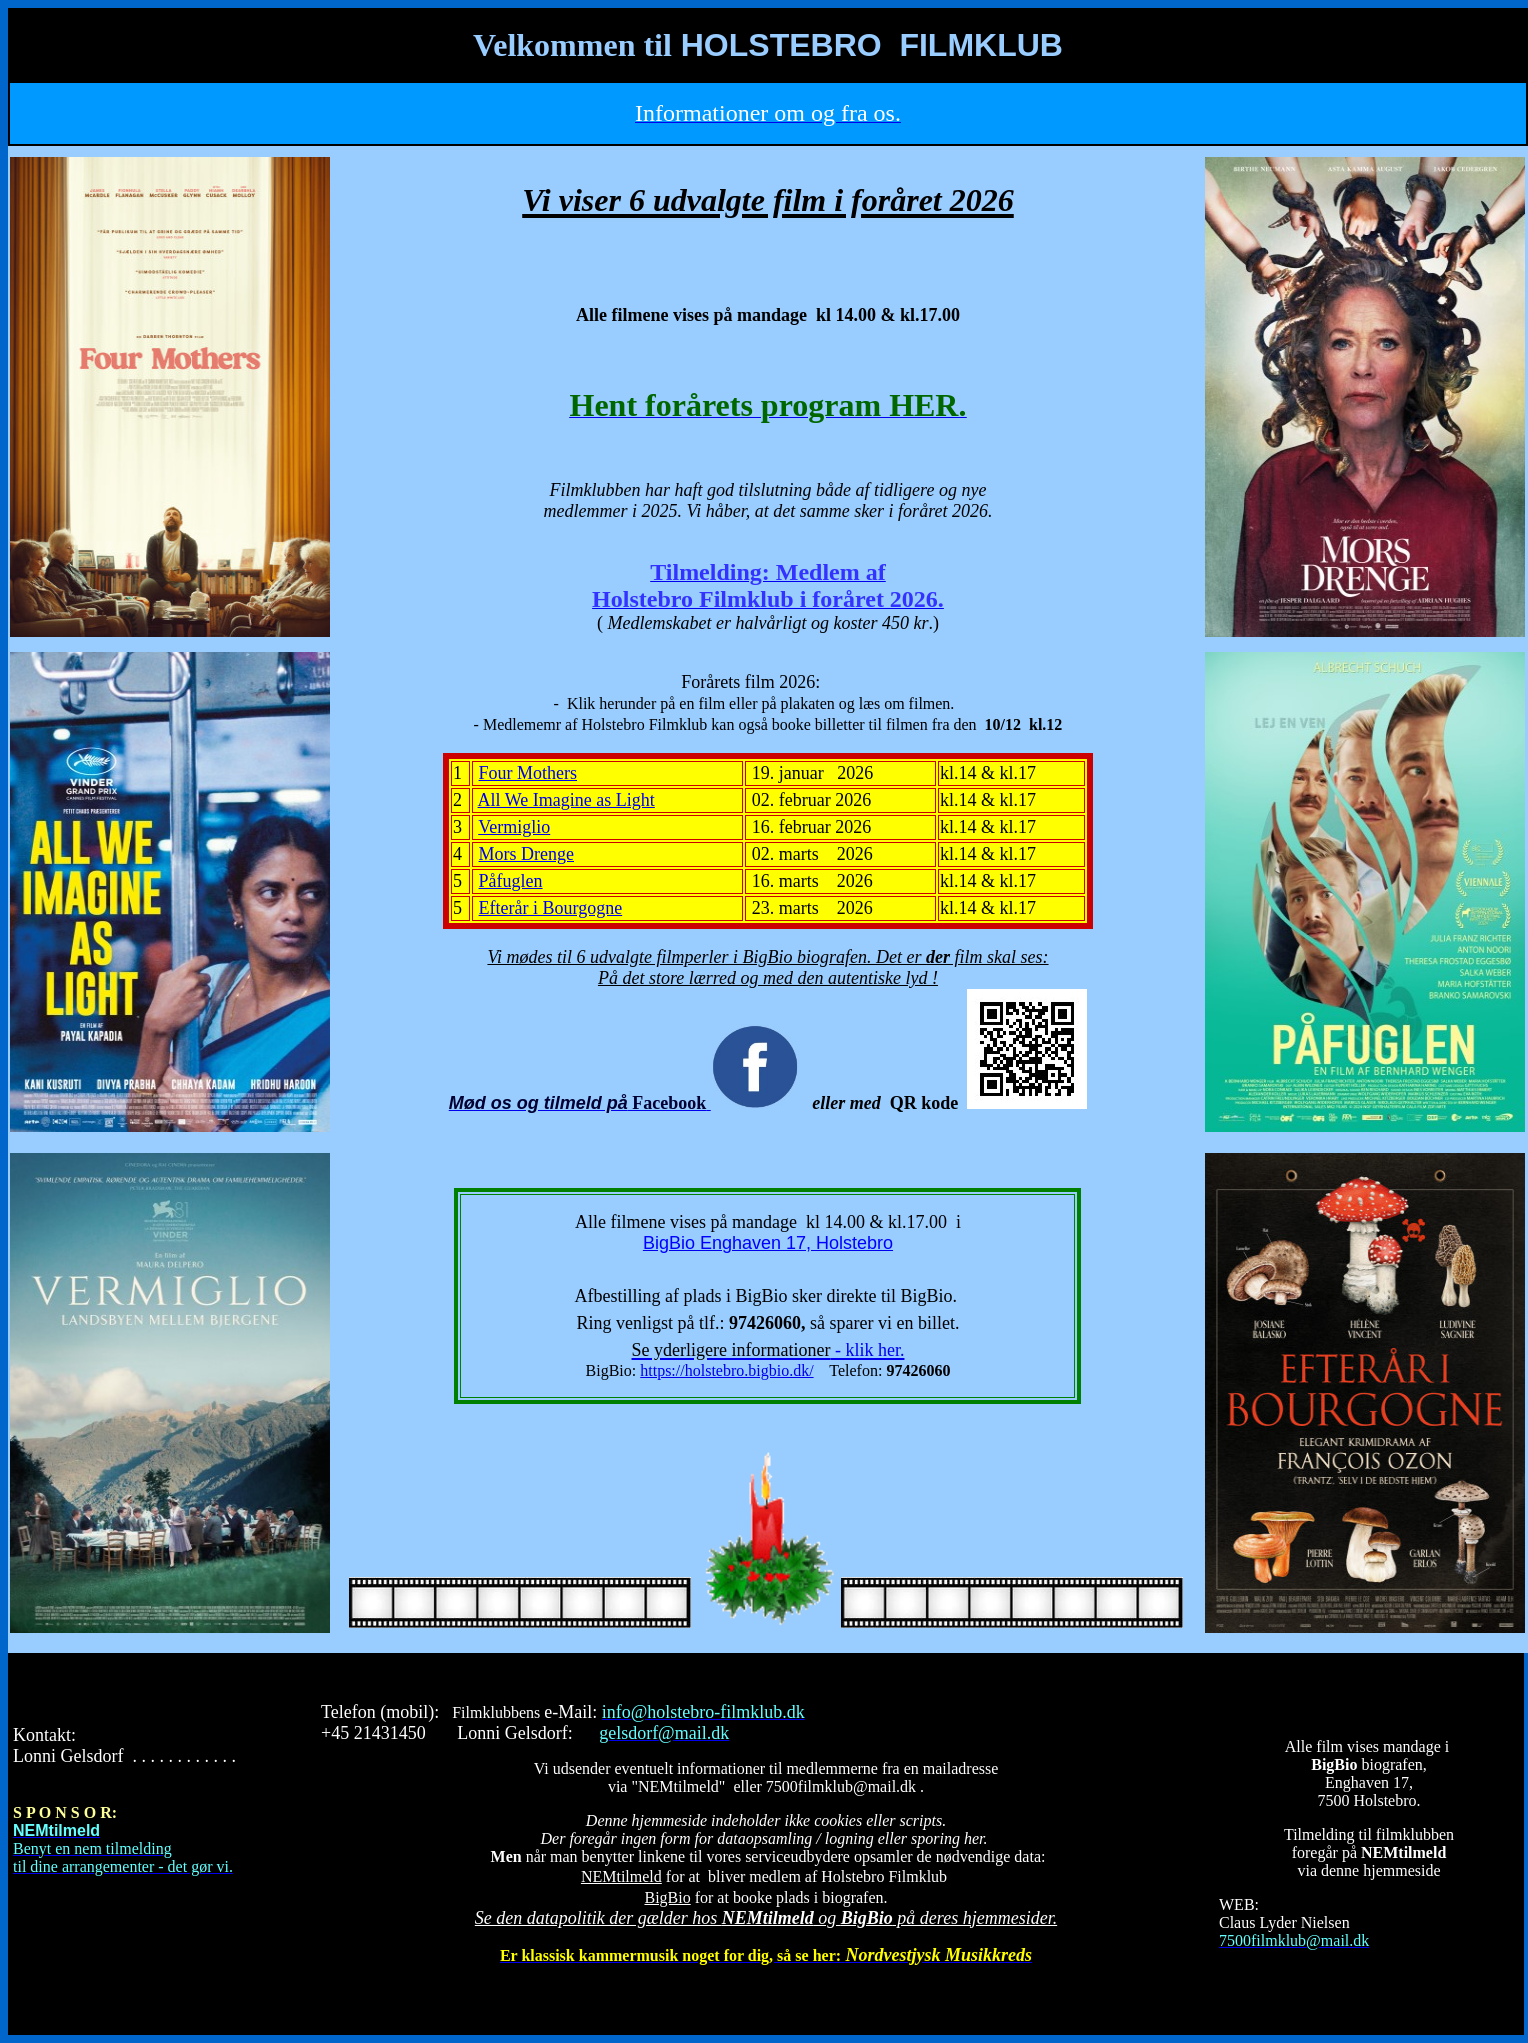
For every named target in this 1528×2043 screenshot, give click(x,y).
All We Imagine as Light (566, 800)
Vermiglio (514, 827)
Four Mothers (528, 773)
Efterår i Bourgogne (551, 908)
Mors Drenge (526, 854)
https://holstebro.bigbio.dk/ (726, 1370)
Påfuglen (511, 881)
